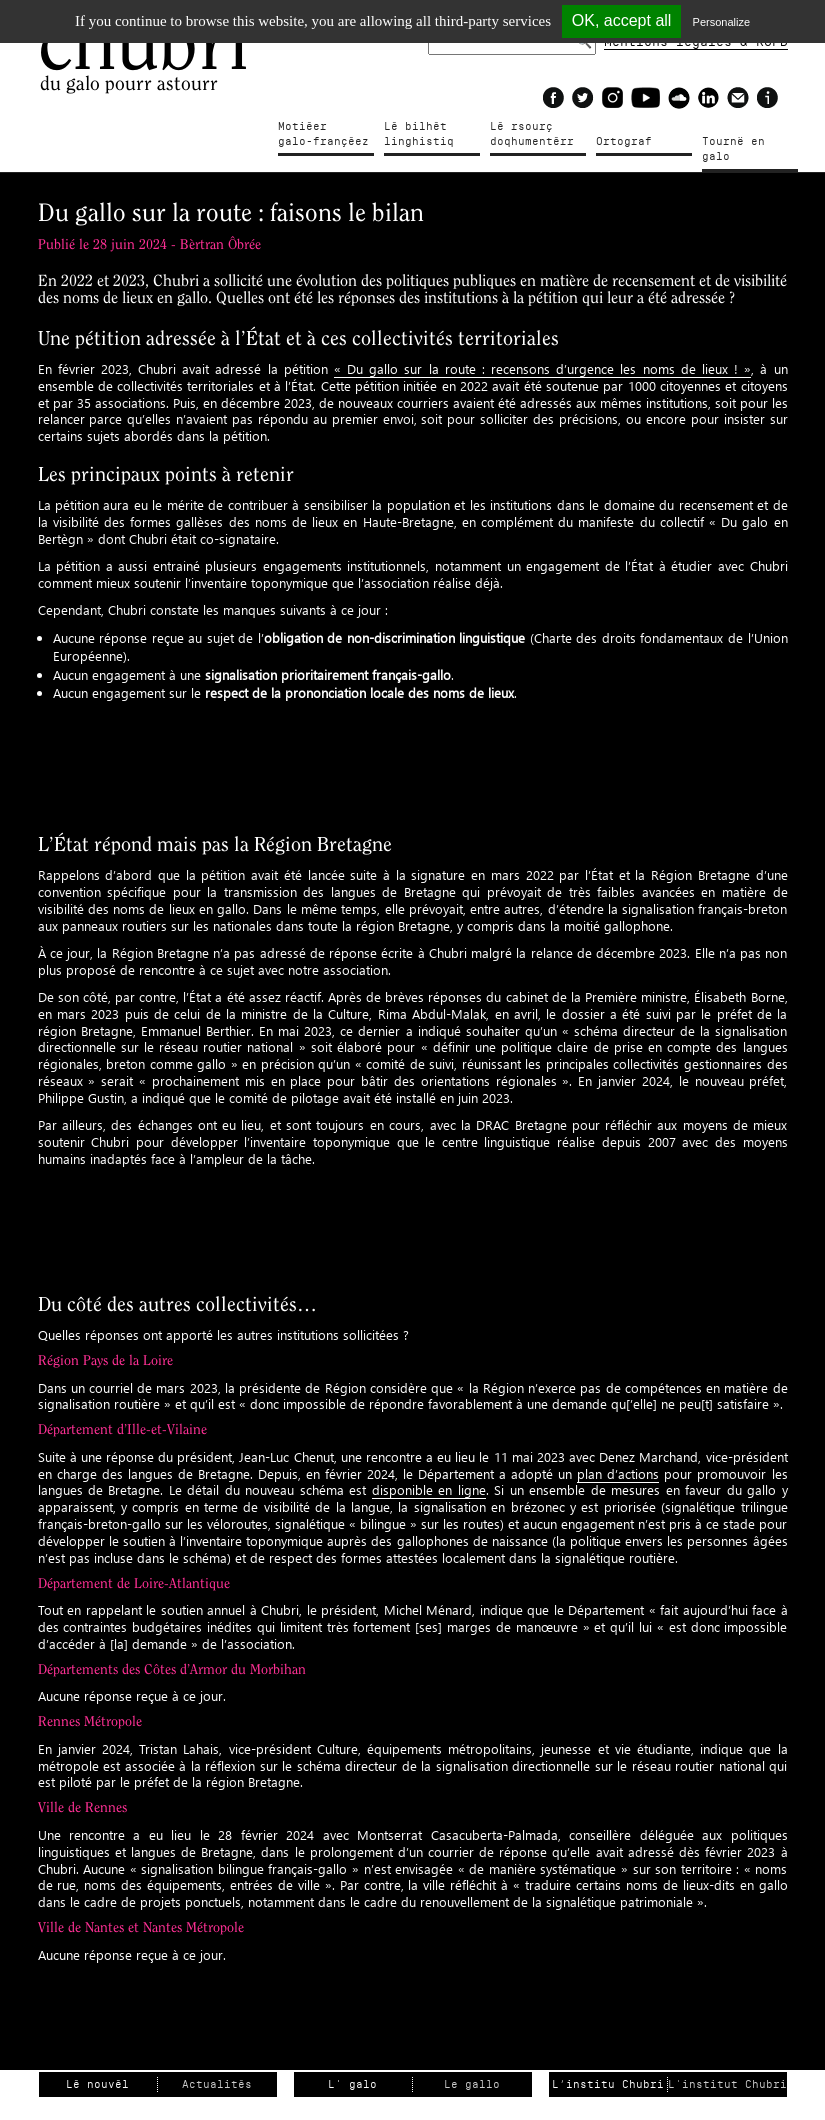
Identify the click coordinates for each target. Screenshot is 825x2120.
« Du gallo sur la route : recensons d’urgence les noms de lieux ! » (542, 368)
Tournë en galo (733, 149)
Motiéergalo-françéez (323, 134)
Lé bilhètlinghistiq (419, 134)
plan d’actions (618, 1473)
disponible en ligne (429, 1489)
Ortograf (624, 141)
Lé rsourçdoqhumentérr (532, 134)
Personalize (721, 22)
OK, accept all (622, 20)
